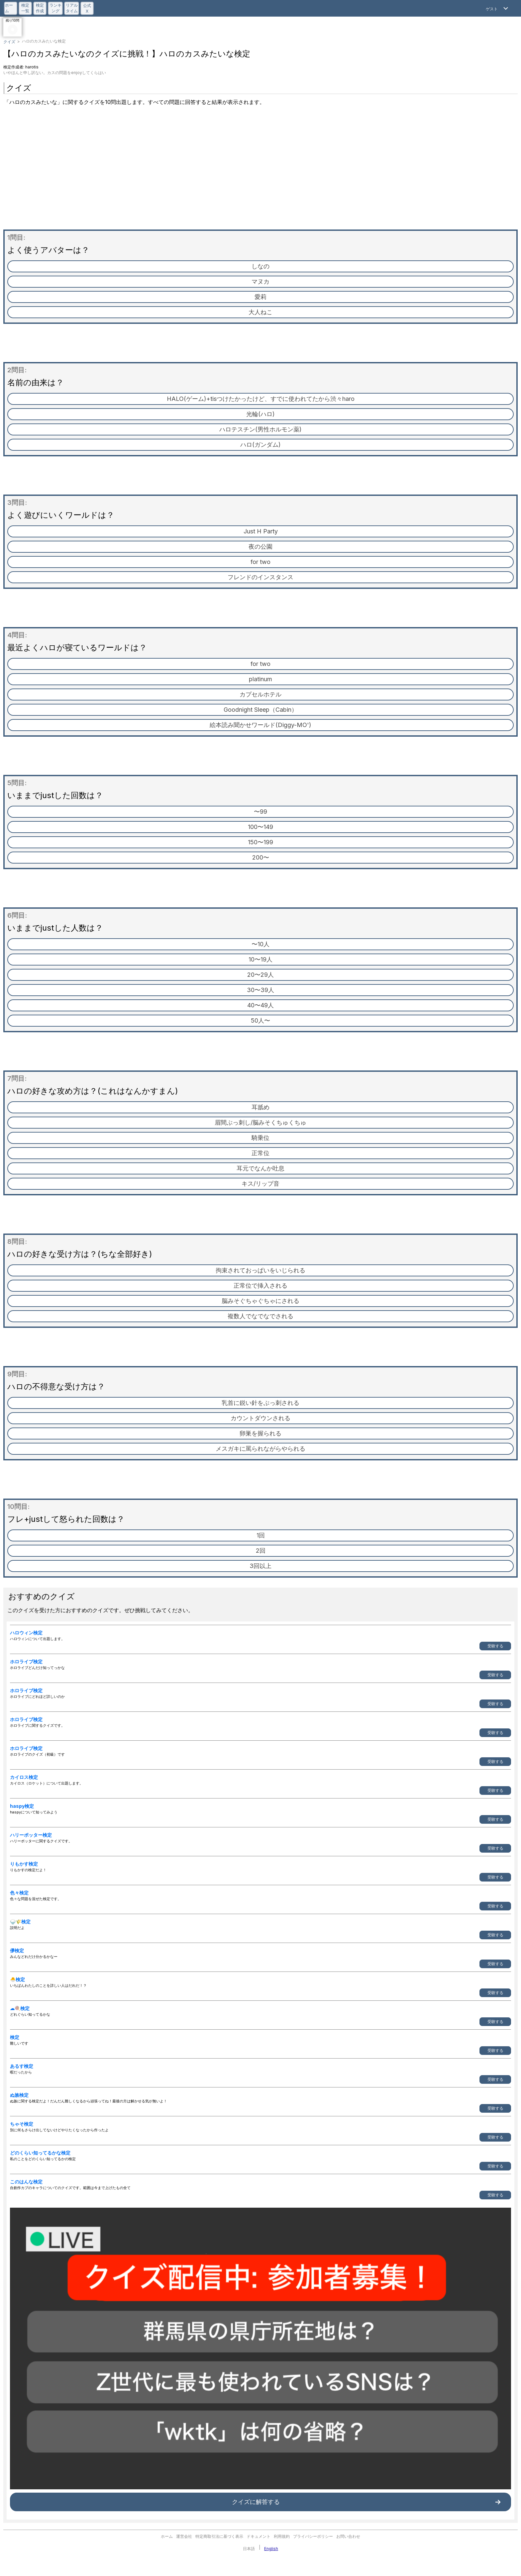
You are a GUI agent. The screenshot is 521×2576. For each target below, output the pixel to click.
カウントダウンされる (260, 1418)
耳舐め (260, 1107)
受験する (495, 1645)
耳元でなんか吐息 (260, 1168)
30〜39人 (260, 989)
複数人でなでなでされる (260, 1316)
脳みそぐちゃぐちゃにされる (260, 1300)
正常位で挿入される (260, 1285)
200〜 (260, 857)
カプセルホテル (260, 694)
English (271, 2548)
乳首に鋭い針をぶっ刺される (260, 1402)
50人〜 (260, 1020)
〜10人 (260, 944)
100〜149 (260, 826)
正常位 (260, 1153)
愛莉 (260, 296)
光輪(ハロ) (260, 414)
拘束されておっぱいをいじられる (260, 1270)
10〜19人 (260, 959)
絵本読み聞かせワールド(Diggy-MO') (260, 724)
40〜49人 (260, 1005)
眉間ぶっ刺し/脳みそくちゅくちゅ (260, 1122)
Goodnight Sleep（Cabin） (260, 709)
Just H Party (261, 531)
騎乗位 (260, 1137)
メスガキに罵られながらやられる (260, 1448)
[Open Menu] (498, 8)
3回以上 (260, 1565)
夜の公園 (260, 546)
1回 (261, 1535)
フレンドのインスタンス (260, 577)
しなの (260, 266)
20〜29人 (260, 974)
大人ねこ (260, 312)
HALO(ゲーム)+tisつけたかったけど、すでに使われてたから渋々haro (261, 398)
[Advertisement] (260, 169)
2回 (260, 1550)
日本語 (249, 2548)
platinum (260, 679)
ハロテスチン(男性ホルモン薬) (260, 429)
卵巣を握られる (260, 1433)
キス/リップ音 (260, 1183)
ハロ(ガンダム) (260, 444)
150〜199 (260, 842)
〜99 (260, 811)
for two (260, 561)
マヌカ (260, 281)
